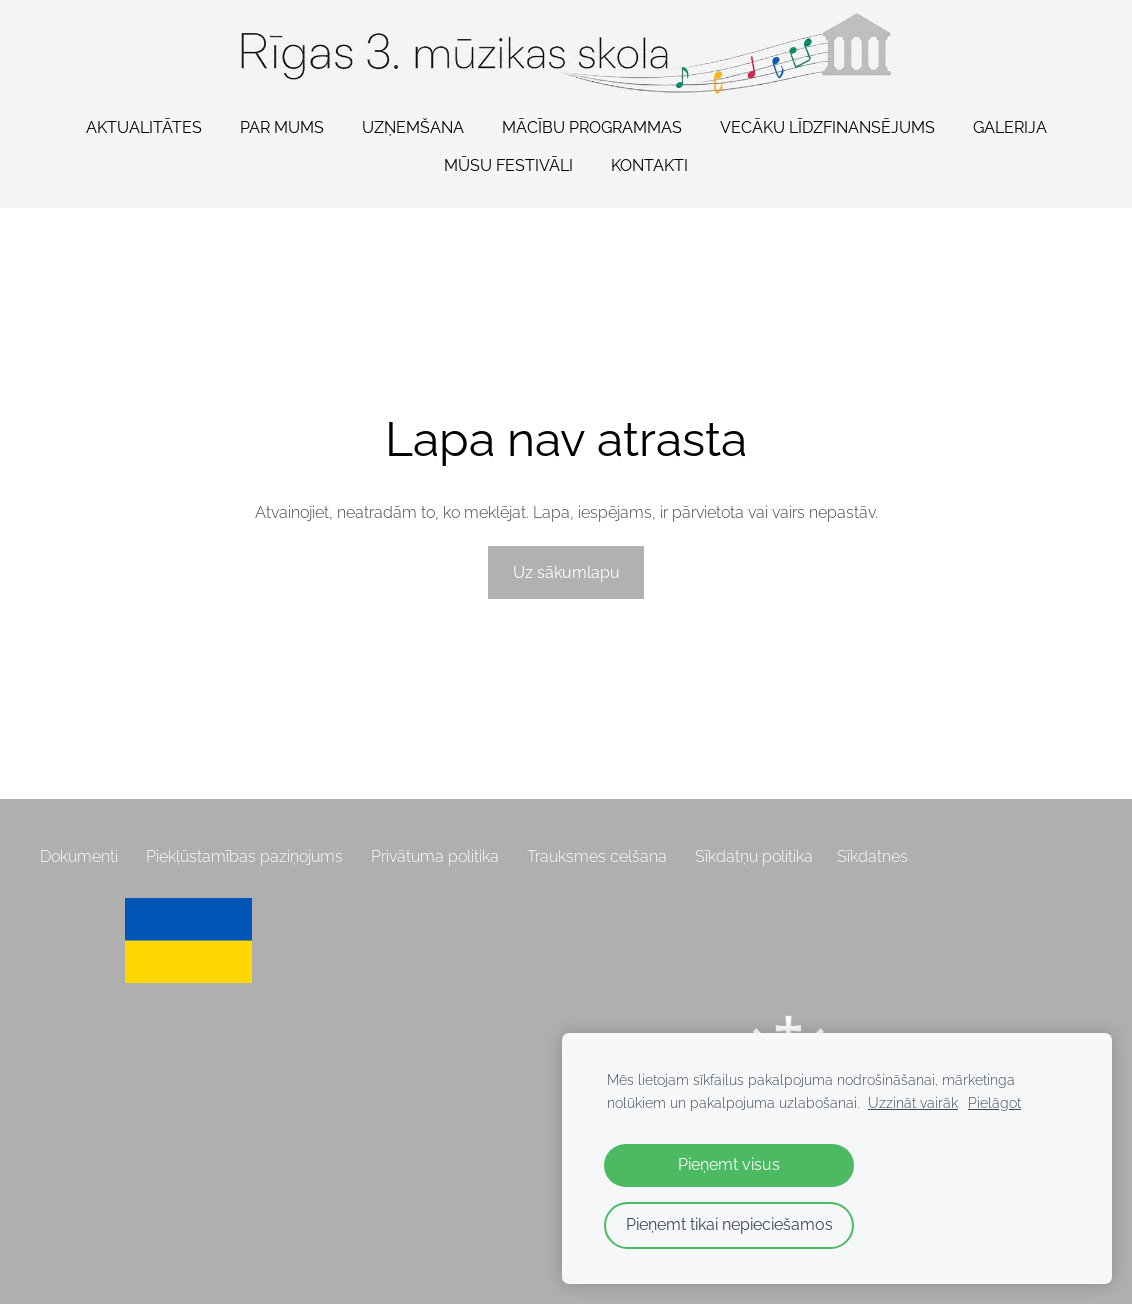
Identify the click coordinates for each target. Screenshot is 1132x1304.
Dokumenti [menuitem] (79, 856)
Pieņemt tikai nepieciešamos (729, 1224)
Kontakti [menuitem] (649, 165)
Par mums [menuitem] (282, 127)
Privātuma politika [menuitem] (435, 856)
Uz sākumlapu (566, 572)
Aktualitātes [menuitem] (144, 127)
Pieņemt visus (729, 1164)
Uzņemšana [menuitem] (413, 127)
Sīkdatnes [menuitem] (872, 856)
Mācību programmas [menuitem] (592, 127)
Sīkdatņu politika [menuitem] (754, 856)
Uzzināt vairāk (913, 1102)
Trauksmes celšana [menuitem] (597, 856)
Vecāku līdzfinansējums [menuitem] (827, 127)
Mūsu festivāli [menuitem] (508, 165)
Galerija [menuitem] (1010, 127)
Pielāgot (994, 1102)
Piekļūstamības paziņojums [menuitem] (244, 856)
